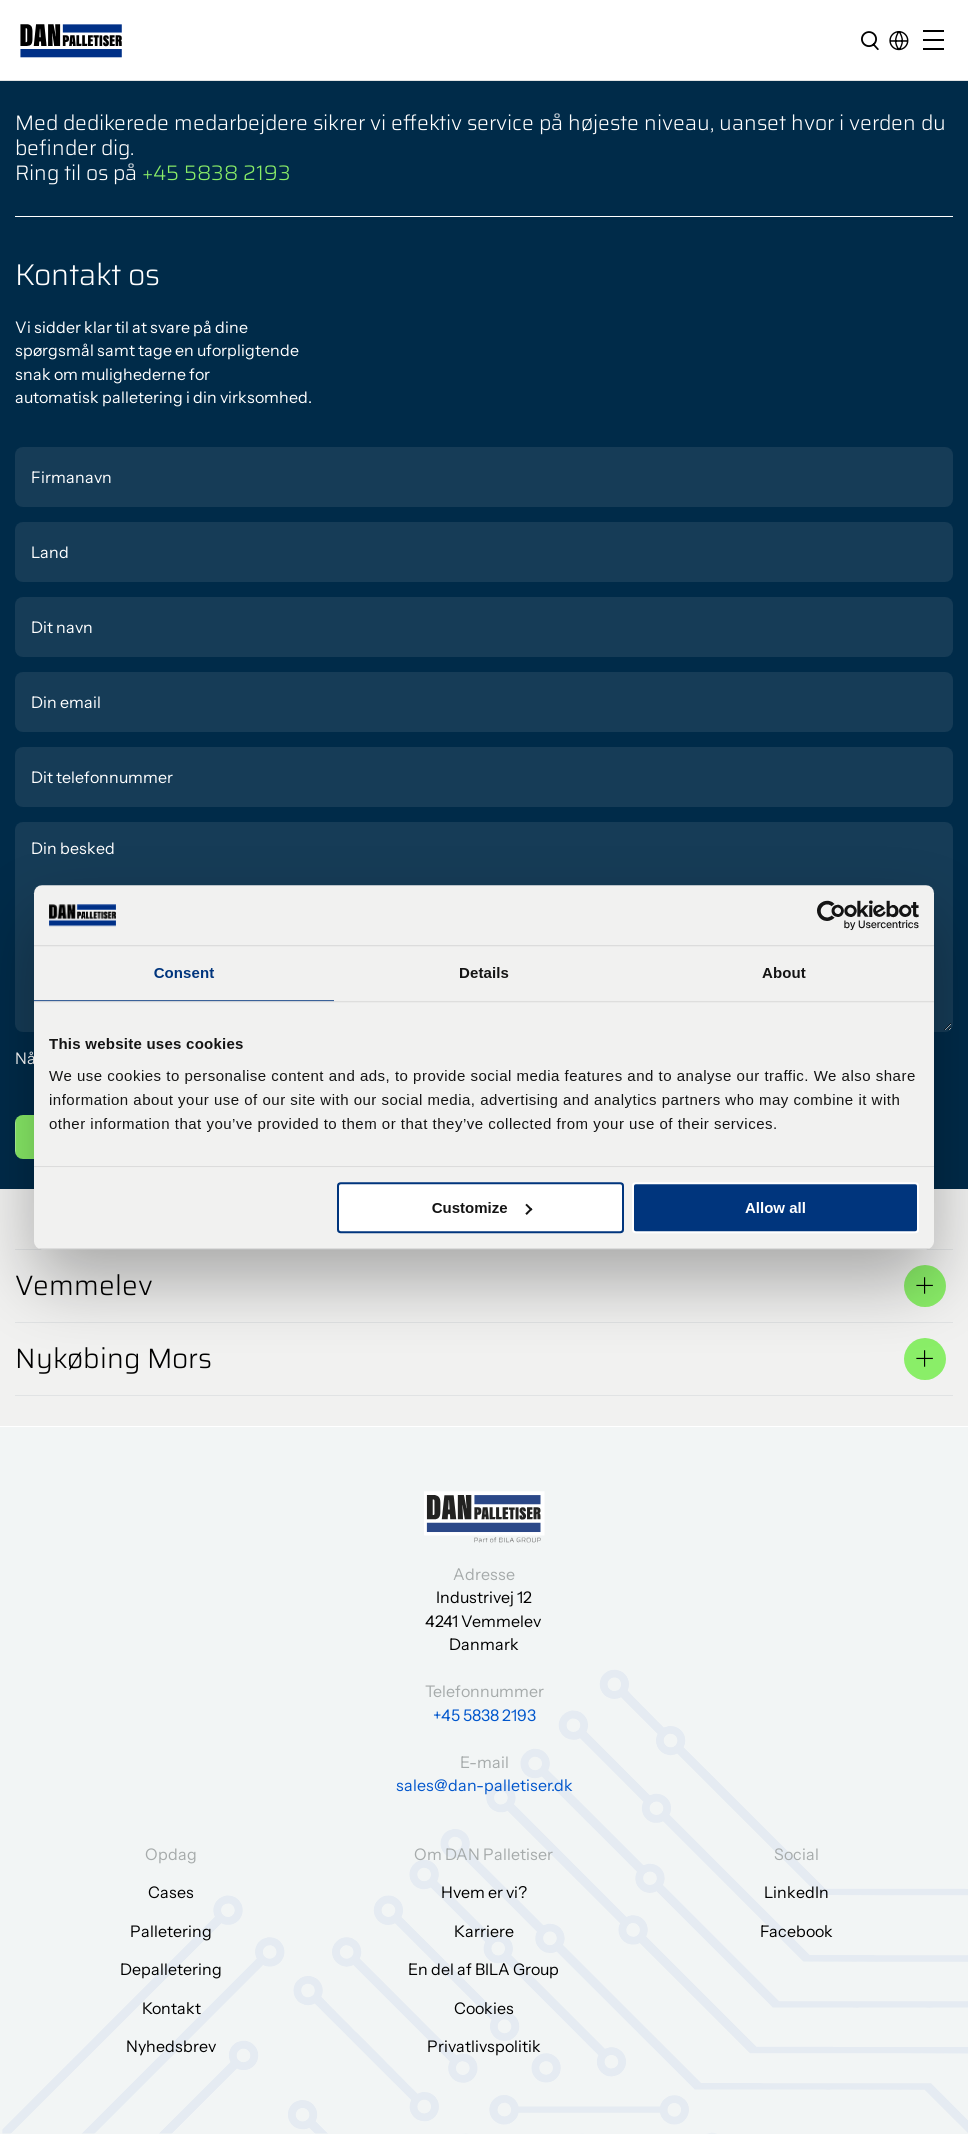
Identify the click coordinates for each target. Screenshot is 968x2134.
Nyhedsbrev (171, 2046)
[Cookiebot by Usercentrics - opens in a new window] (831, 915)
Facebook (796, 1931)
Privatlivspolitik (484, 2046)
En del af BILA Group (483, 1969)
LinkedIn (796, 1892)
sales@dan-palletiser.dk (484, 1785)
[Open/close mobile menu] (938, 41)
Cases (171, 1892)
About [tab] (784, 972)
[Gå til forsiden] (71, 40)
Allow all (775, 1207)
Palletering (171, 1931)
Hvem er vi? (484, 1892)
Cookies (484, 2008)
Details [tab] (484, 972)
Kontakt (171, 2008)
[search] (870, 40)
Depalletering (171, 1969)
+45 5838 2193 (216, 172)
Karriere (484, 1931)
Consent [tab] (184, 972)
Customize (482, 1207)
